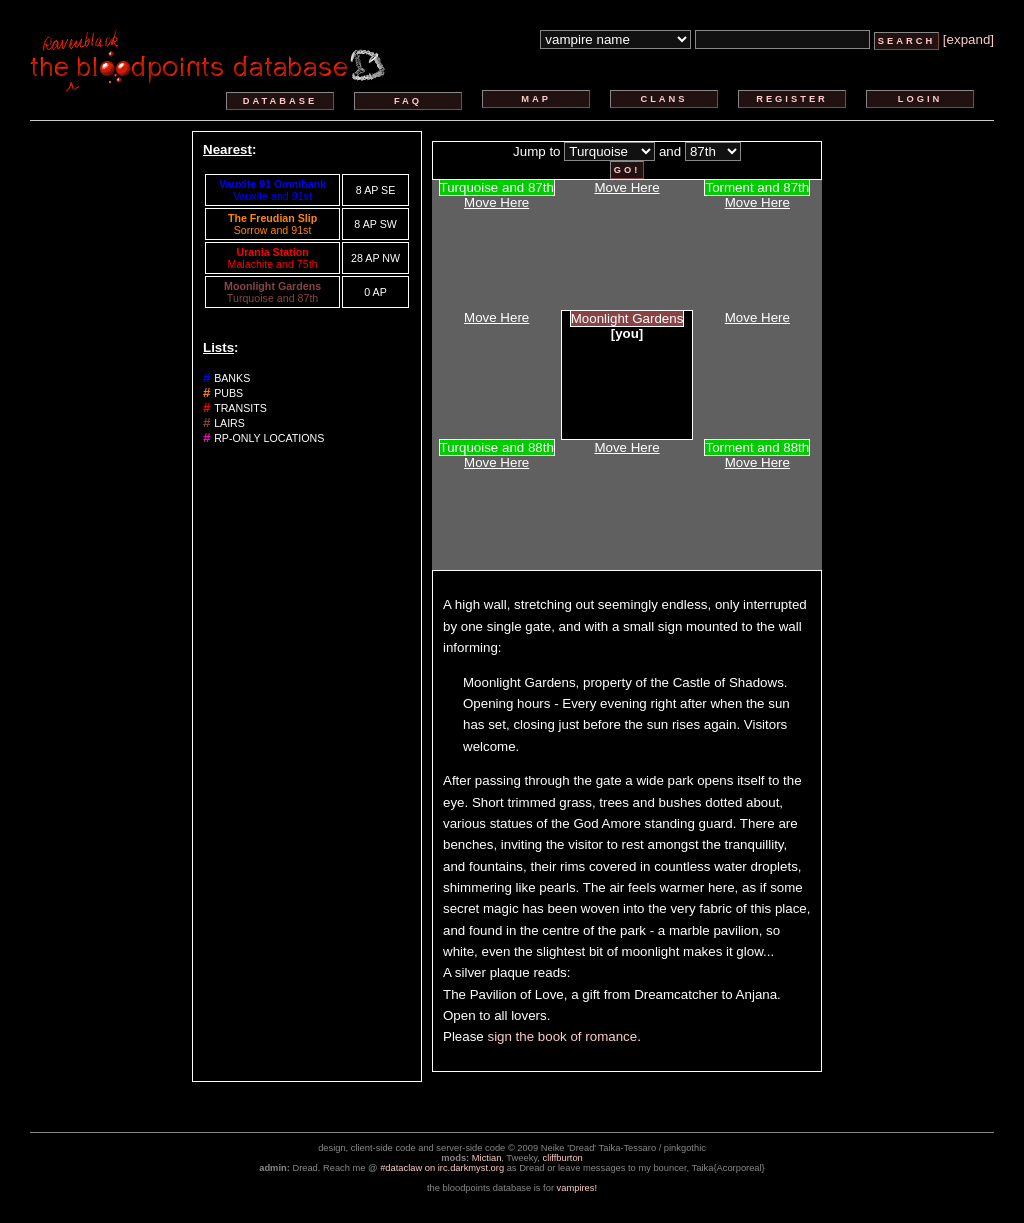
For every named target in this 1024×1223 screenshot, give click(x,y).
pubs (228, 393)
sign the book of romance (562, 1036)
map (536, 99)
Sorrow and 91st (273, 230)
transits (240, 408)
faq (408, 101)
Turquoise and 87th (272, 298)
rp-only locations (269, 438)
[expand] (968, 39)
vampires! (577, 1188)
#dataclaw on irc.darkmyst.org (442, 1168)
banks (232, 378)
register (792, 99)
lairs (229, 423)
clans (663, 99)
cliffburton (563, 1158)
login (920, 99)
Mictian (487, 1158)
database (280, 101)
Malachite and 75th (273, 264)
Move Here (496, 202)
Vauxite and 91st (272, 196)
